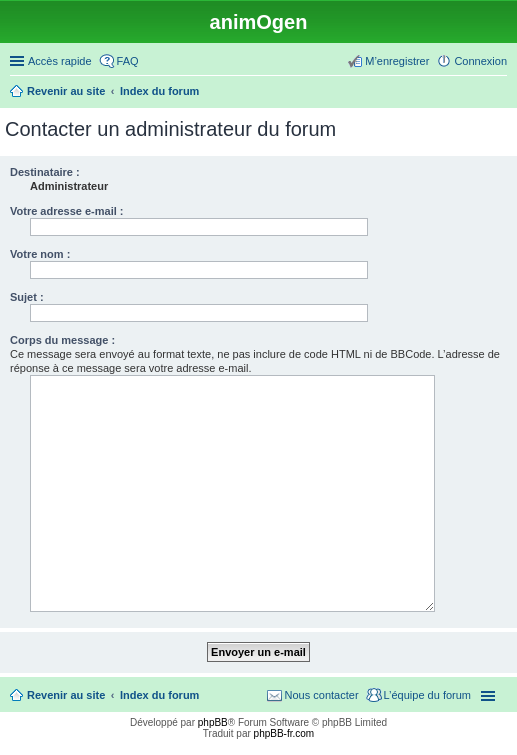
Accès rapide (60, 61)
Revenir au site (66, 695)
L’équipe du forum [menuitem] (427, 695)
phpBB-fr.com (284, 733)
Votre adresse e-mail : (67, 211)
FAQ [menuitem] (128, 61)
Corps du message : (62, 340)
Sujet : (27, 297)
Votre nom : (40, 254)
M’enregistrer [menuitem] (397, 61)
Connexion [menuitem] (480, 61)
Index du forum (159, 695)
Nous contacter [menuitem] (322, 695)
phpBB (213, 722)
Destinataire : (45, 172)
